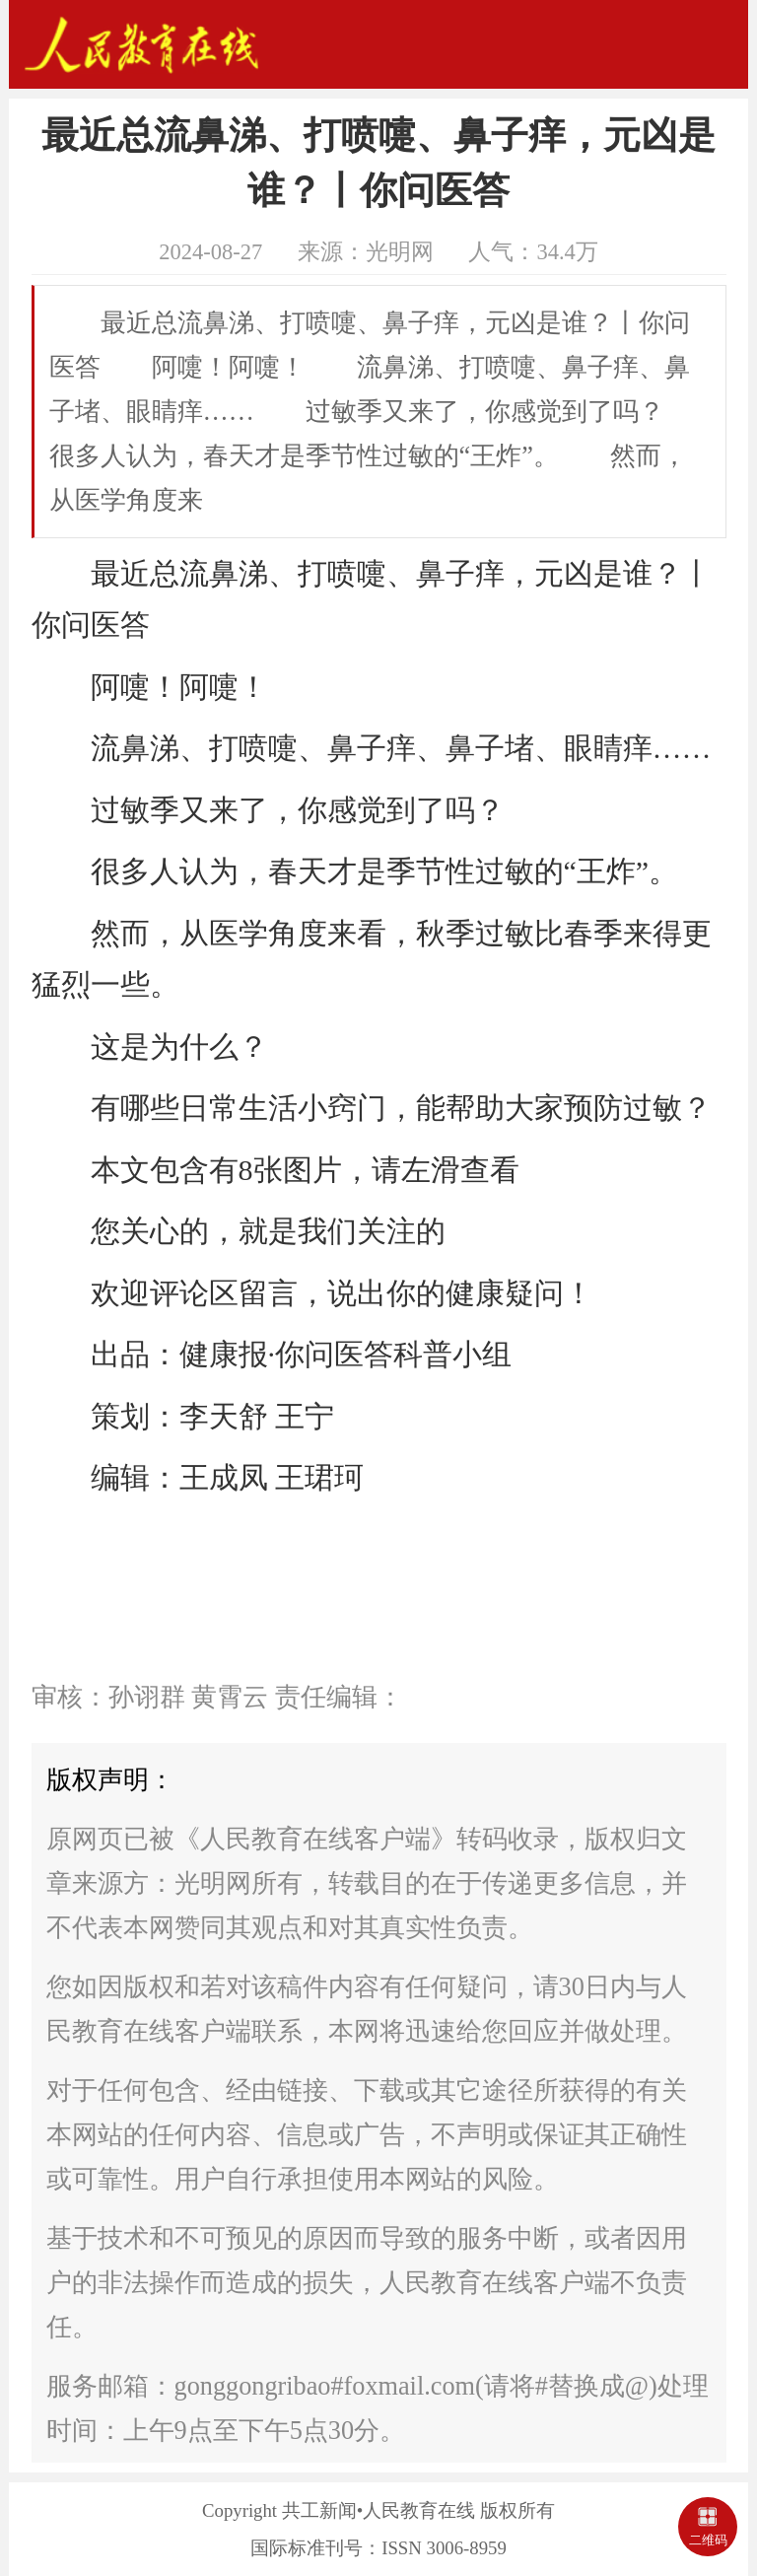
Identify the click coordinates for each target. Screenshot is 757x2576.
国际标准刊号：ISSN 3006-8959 (378, 2548)
